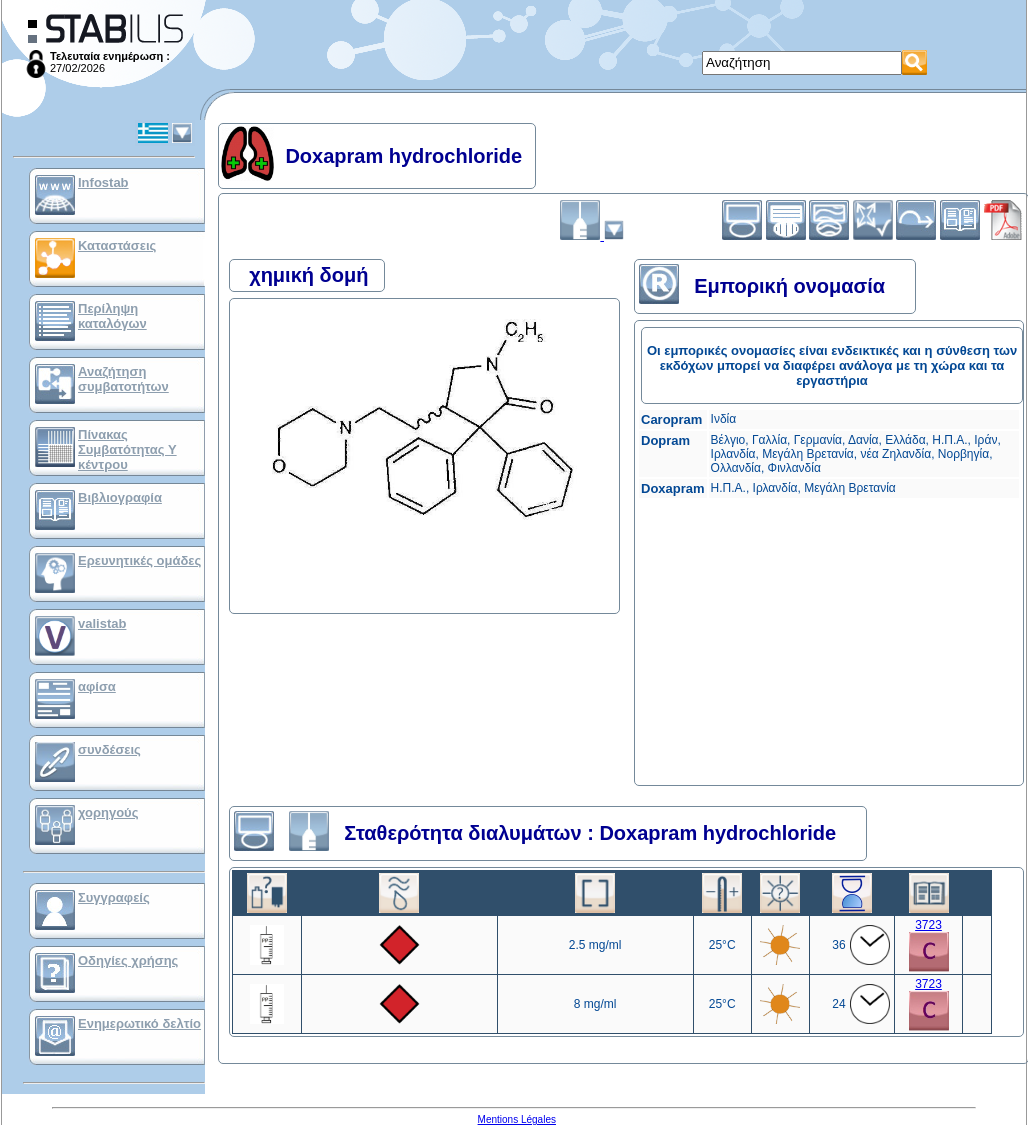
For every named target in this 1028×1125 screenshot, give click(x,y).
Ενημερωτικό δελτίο (139, 1023)
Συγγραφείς (114, 897)
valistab (102, 623)
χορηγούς (108, 812)
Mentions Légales (517, 1119)
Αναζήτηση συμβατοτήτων (123, 379)
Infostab (103, 182)
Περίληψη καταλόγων (112, 316)
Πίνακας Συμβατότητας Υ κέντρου (127, 449)
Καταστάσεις (117, 245)
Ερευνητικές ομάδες (139, 560)
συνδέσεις (109, 749)
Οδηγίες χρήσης (128, 960)
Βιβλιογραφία (120, 497)
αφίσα (97, 686)
